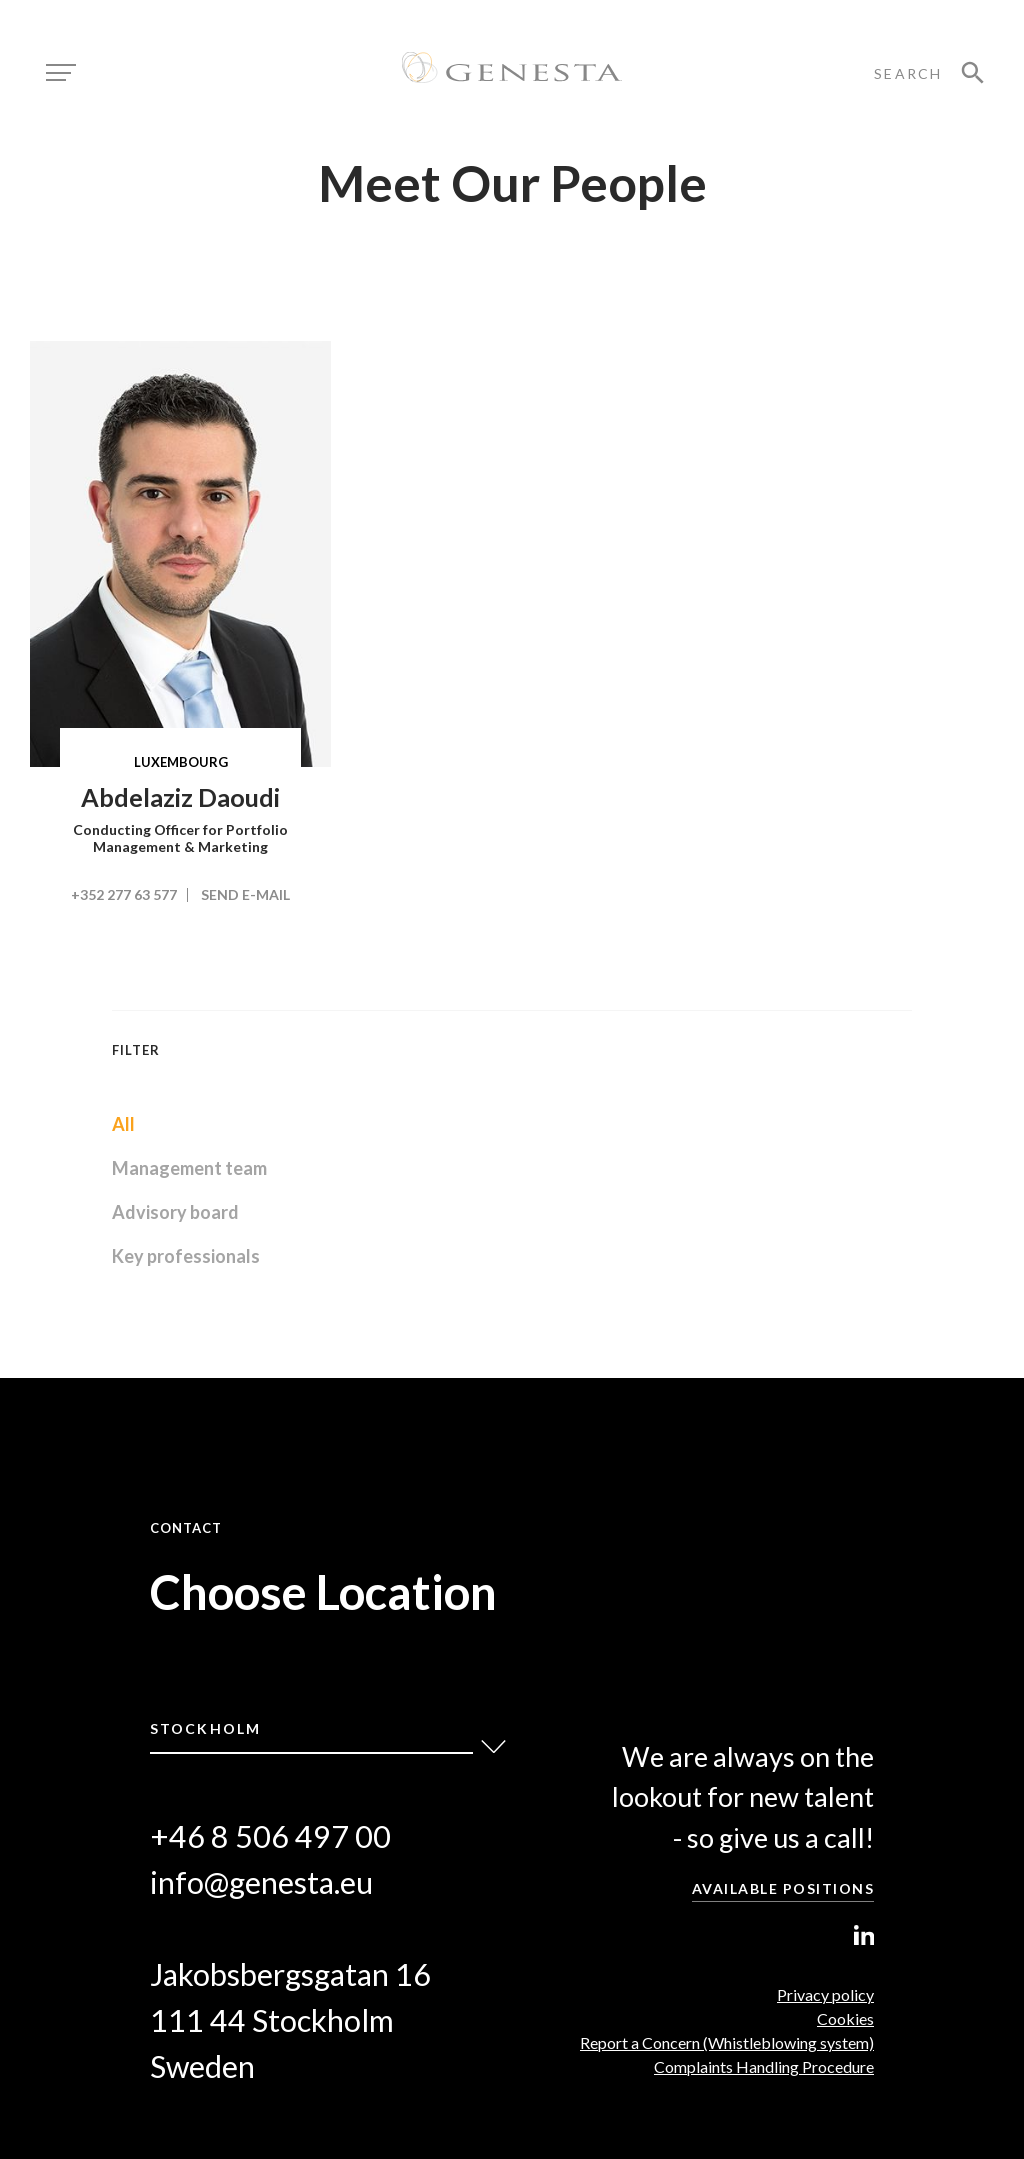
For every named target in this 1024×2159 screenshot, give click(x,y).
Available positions (783, 1888)
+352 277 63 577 (124, 894)
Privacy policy (825, 1994)
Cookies (845, 2018)
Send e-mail (245, 894)
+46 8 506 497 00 (270, 1836)
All (123, 1124)
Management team (189, 1168)
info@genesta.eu (261, 1882)
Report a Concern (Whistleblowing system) (727, 2042)
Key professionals (186, 1256)
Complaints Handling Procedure (764, 2066)
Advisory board (175, 1212)
